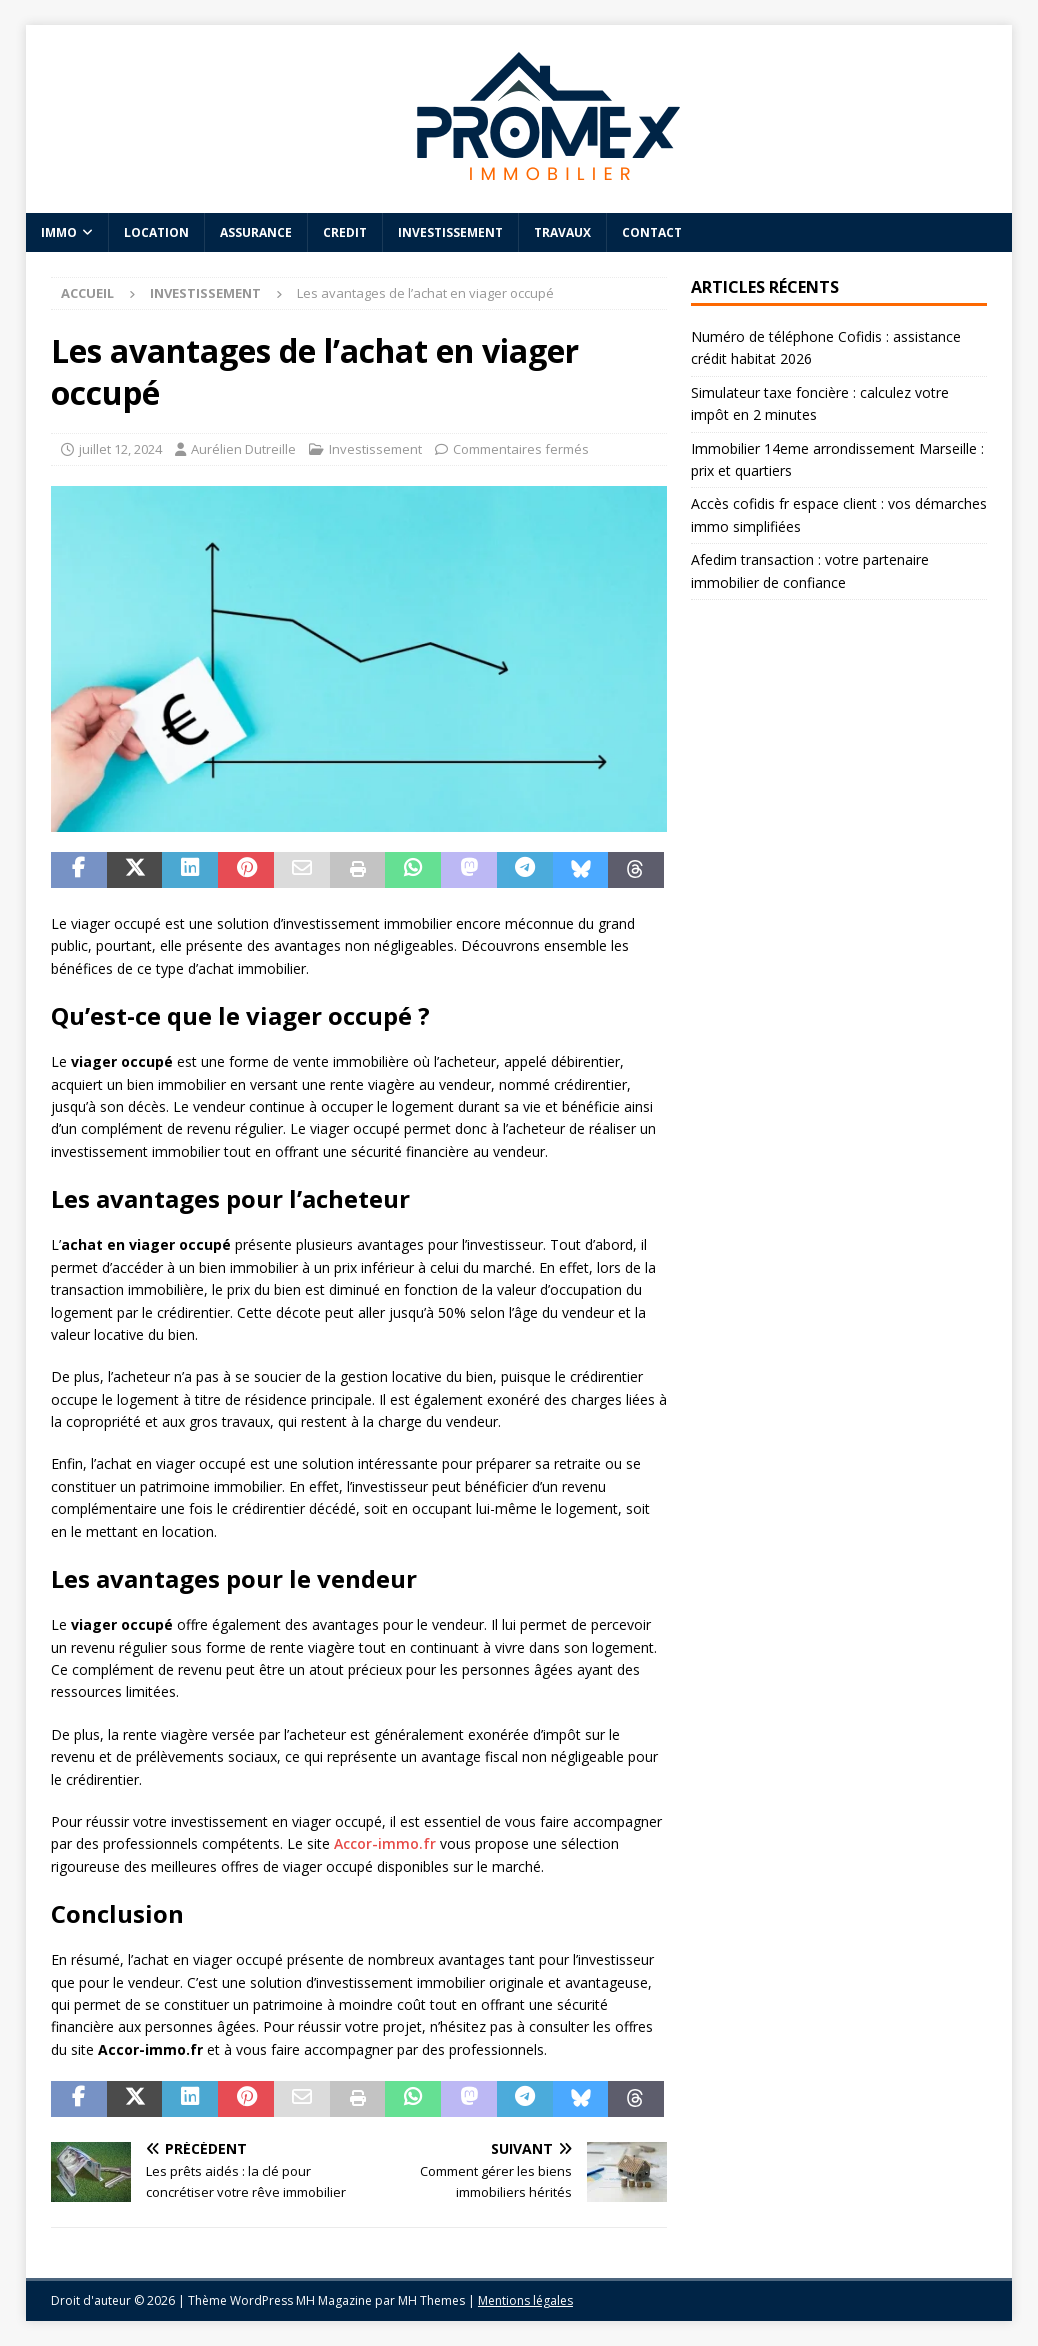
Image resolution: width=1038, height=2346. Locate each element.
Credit (345, 232)
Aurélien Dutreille (243, 449)
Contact (652, 232)
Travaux (562, 232)
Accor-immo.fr (385, 1843)
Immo (59, 232)
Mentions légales (525, 2300)
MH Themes (431, 2300)
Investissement (450, 232)
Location (156, 232)
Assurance (256, 232)
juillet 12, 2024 (120, 449)
